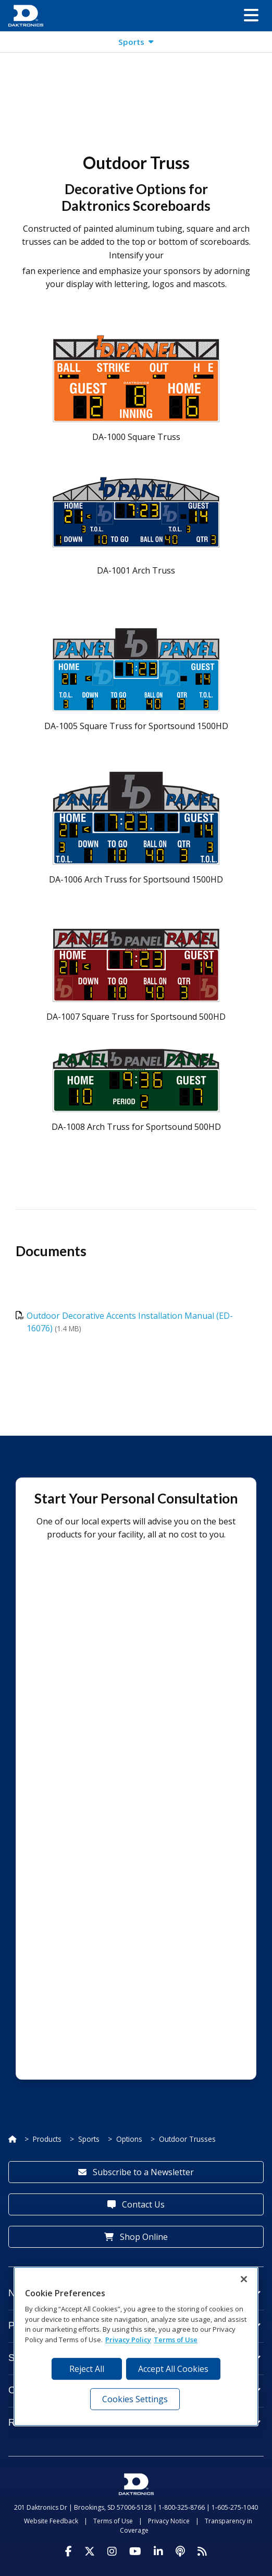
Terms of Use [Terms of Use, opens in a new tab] (175, 2339)
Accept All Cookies (173, 2369)
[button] (251, 16)
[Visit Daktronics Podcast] (180, 2551)
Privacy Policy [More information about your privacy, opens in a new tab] (128, 2339)
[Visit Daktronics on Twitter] (89, 2551)
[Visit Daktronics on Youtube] (135, 2551)
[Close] (243, 2279)
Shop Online (136, 2237)
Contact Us (136, 2204)
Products (47, 2139)
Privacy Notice (169, 2521)
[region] (136, 2346)
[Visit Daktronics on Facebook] (68, 2551)
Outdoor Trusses (187, 2139)
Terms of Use (113, 2521)
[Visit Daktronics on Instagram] (112, 2551)
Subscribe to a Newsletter (136, 2172)
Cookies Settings (135, 2399)
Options (129, 2139)
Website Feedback (51, 2521)
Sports (89, 2139)
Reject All (86, 2369)
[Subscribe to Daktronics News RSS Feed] (202, 2551)
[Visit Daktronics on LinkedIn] (158, 2551)
